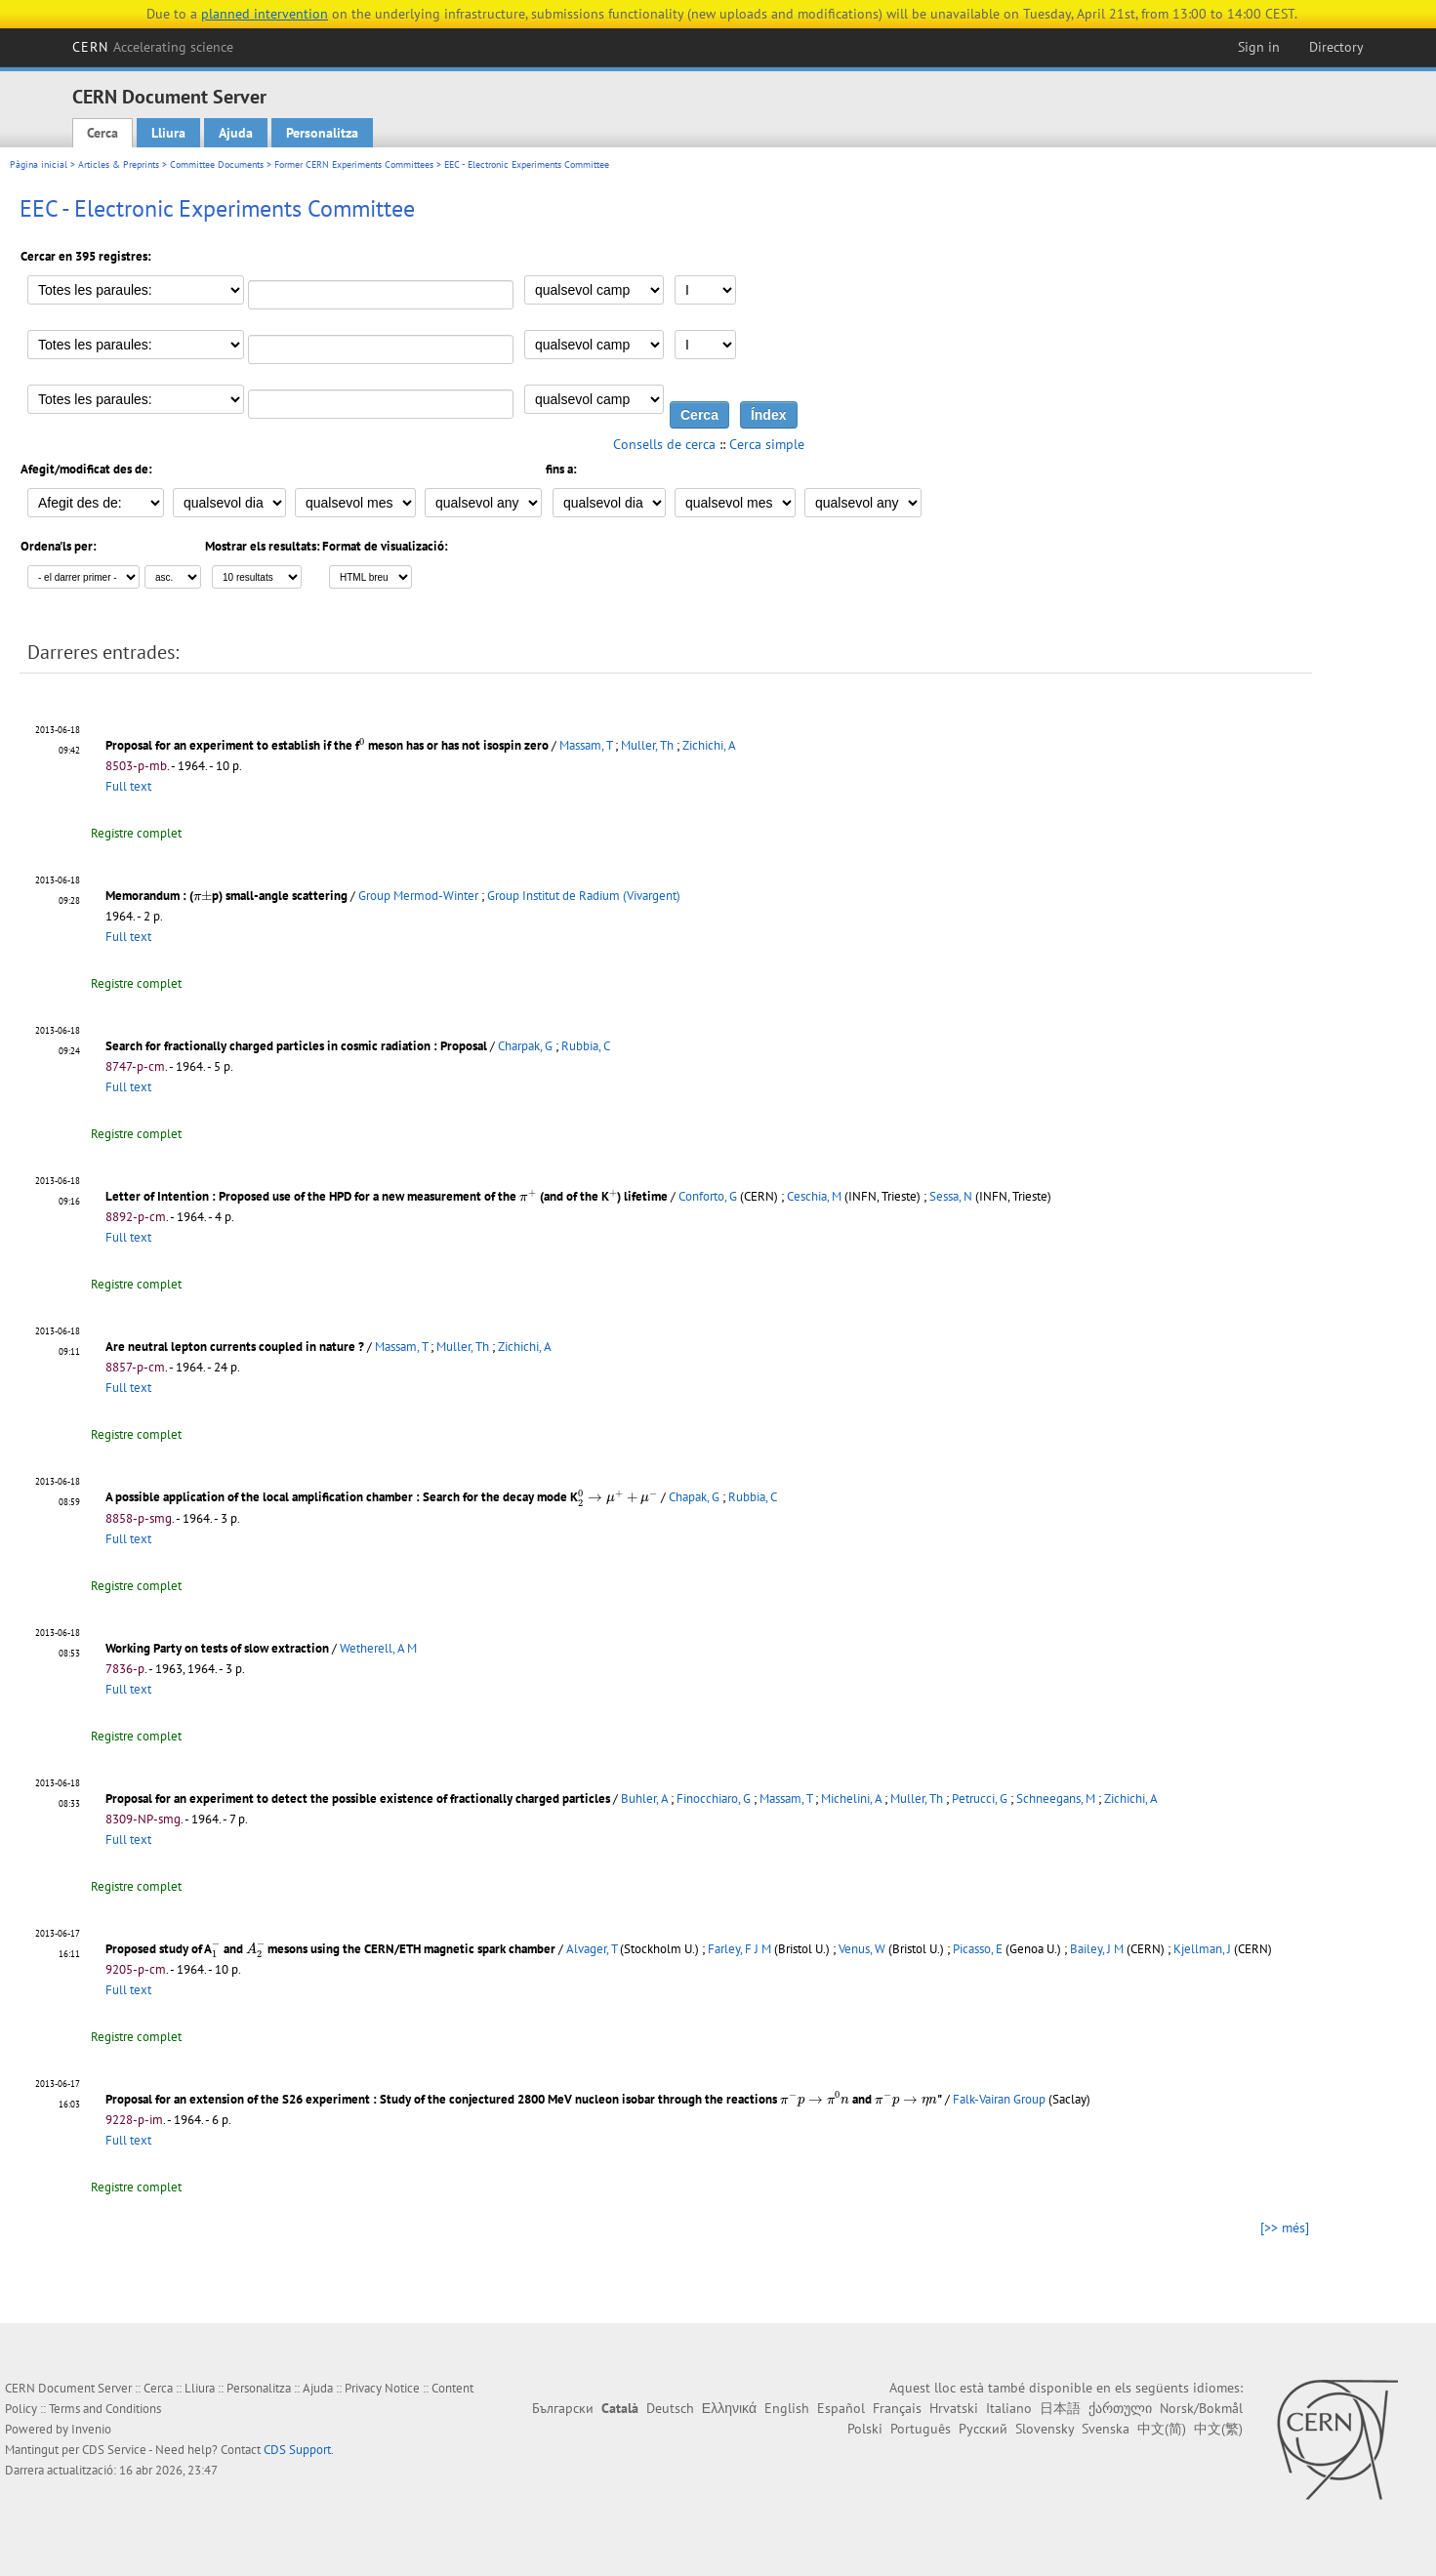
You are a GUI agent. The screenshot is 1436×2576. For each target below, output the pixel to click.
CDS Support (297, 2449)
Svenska (1105, 2428)
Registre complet (136, 833)
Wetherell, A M (378, 1648)
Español (841, 2408)
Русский (983, 2428)
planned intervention (264, 13)
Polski (864, 2428)
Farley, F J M (739, 1949)
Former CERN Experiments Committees (353, 164)
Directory (1336, 47)
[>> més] (1284, 2227)
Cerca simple (766, 444)
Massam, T (585, 745)
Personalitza (322, 133)
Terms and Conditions (105, 2408)
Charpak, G (525, 1046)
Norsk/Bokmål (1201, 2408)
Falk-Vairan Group (999, 2099)
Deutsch (670, 2408)
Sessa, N (950, 1196)
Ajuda (236, 133)
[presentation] (362, 744)
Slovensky (1044, 2428)
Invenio (91, 2429)
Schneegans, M (1055, 1798)
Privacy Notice (382, 2388)
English (786, 2408)
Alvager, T (591, 1949)
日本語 (1060, 2408)
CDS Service (114, 2449)
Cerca (102, 133)
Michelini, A (851, 1798)
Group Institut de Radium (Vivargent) (583, 895)
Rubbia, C (585, 1046)
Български (563, 2408)
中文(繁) (1218, 2428)
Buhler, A (644, 1798)
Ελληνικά (729, 2408)
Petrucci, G (979, 1798)
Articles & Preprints (118, 164)
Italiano (1009, 2408)
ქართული (1120, 2408)
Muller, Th (647, 745)
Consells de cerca (664, 444)
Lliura (168, 133)
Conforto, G (707, 1196)
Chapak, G (694, 1497)
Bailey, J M (1097, 1949)
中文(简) (1161, 2428)
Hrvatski (953, 2408)
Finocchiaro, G (714, 1798)
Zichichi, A (709, 745)
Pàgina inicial (38, 164)
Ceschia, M (814, 1196)
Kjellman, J (1202, 1949)
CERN (153, 47)
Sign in (1259, 47)
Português (920, 2428)
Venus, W (862, 1949)
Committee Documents (217, 164)
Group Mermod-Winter (418, 895)
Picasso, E (978, 1949)
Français (897, 2408)
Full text (128, 786)
